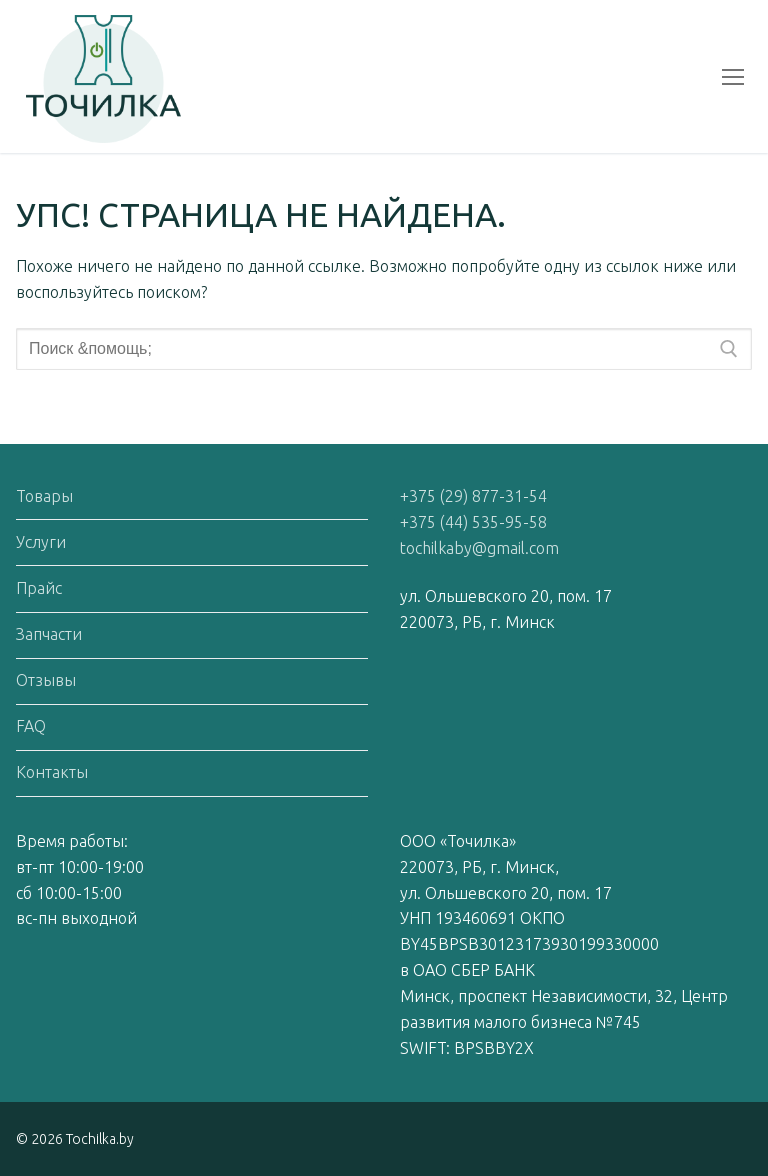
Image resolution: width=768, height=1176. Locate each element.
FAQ (31, 726)
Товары (44, 496)
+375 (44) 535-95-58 (473, 522)
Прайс (39, 588)
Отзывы (46, 680)
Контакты (52, 772)
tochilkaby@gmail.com (479, 548)
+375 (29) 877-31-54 (473, 496)
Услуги (41, 542)
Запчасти (49, 634)
